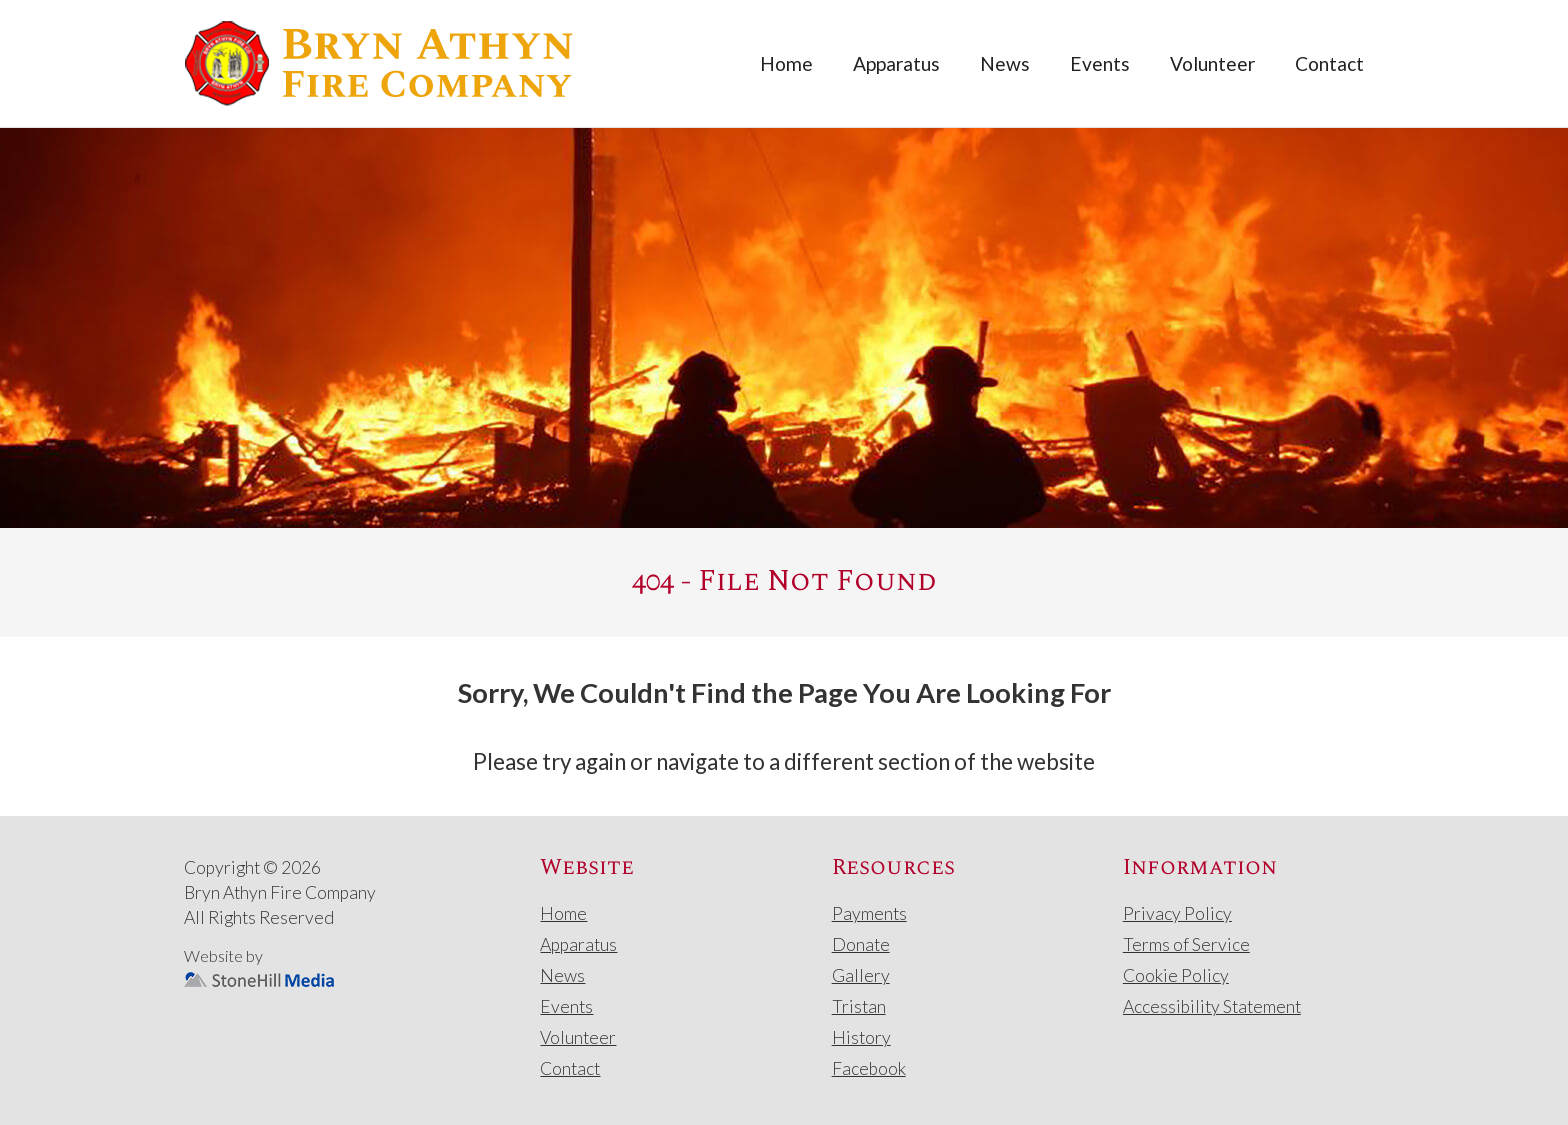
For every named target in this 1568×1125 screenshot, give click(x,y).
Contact (1329, 63)
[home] (379, 63)
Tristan (859, 1006)
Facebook (869, 1068)
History (861, 1037)
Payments (869, 913)
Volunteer (1212, 63)
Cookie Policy (1176, 975)
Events (1100, 63)
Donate (861, 944)
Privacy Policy (1177, 913)
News (1005, 63)
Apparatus (896, 63)
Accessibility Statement (1212, 1006)
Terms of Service (1186, 944)
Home (786, 63)
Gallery (861, 975)
